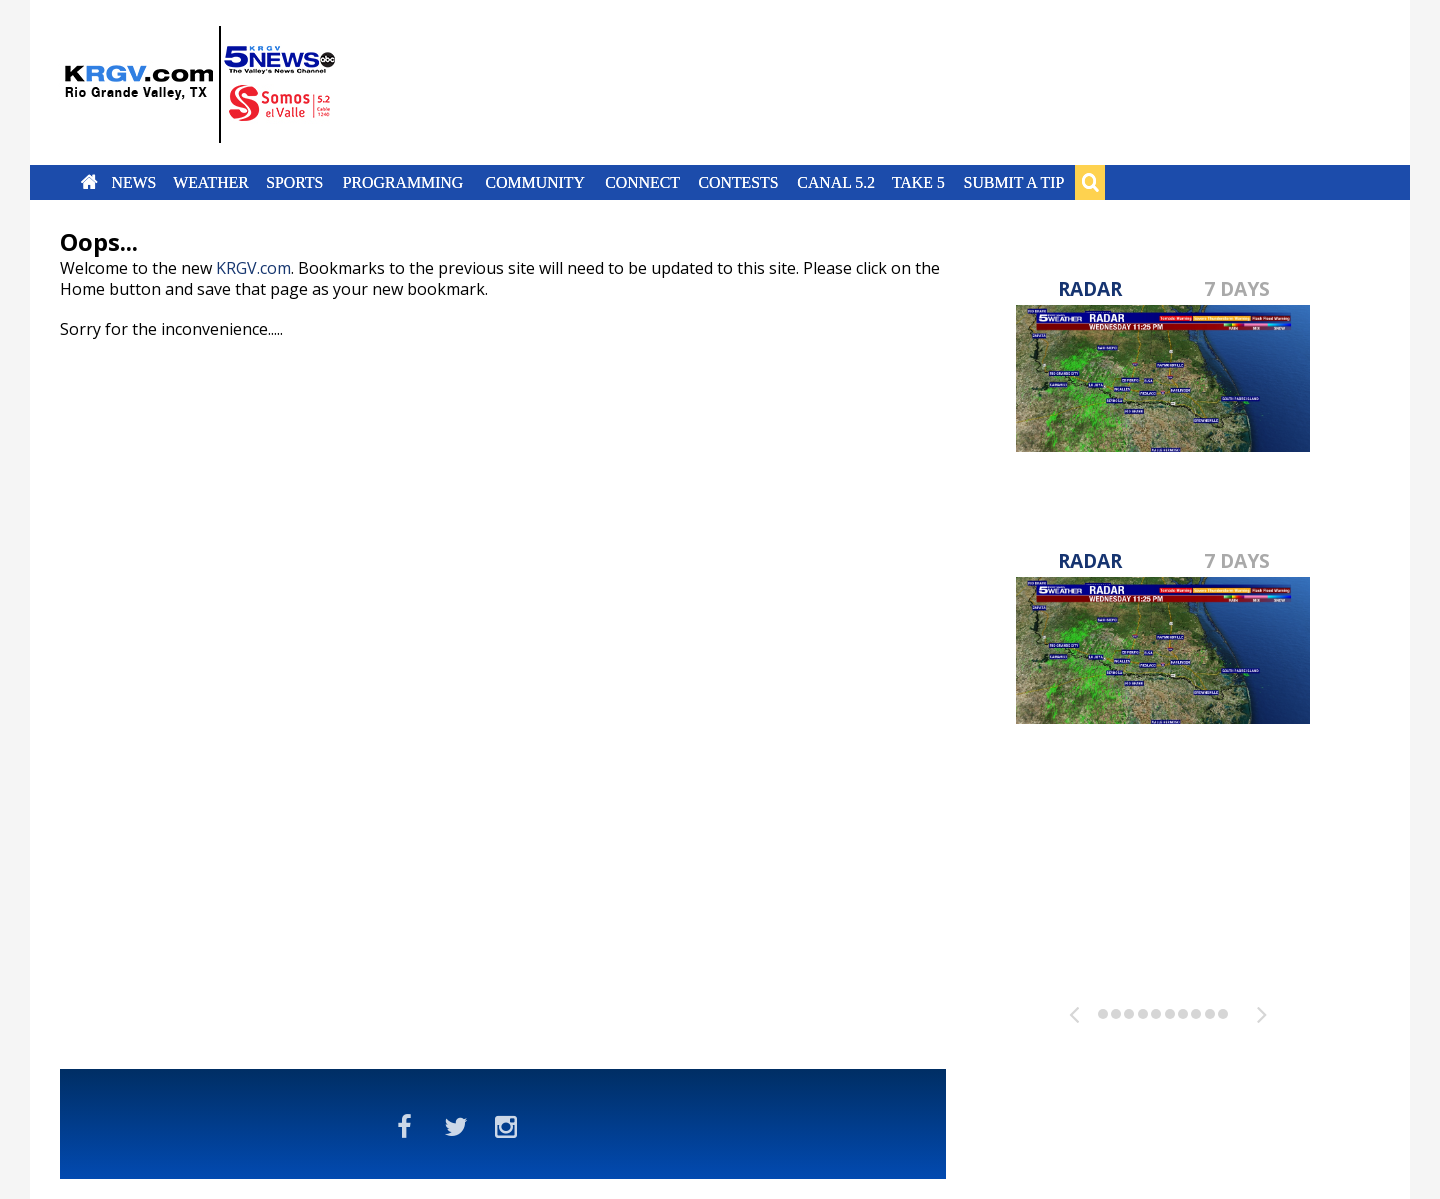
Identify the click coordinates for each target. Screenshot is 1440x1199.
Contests (738, 182)
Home (89, 182)
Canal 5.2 (836, 182)
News (133, 182)
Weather (211, 182)
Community (535, 182)
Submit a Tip (1013, 182)
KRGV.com (253, 268)
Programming (403, 182)
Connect (642, 182)
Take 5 (918, 182)
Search (1090, 182)
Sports (294, 182)
